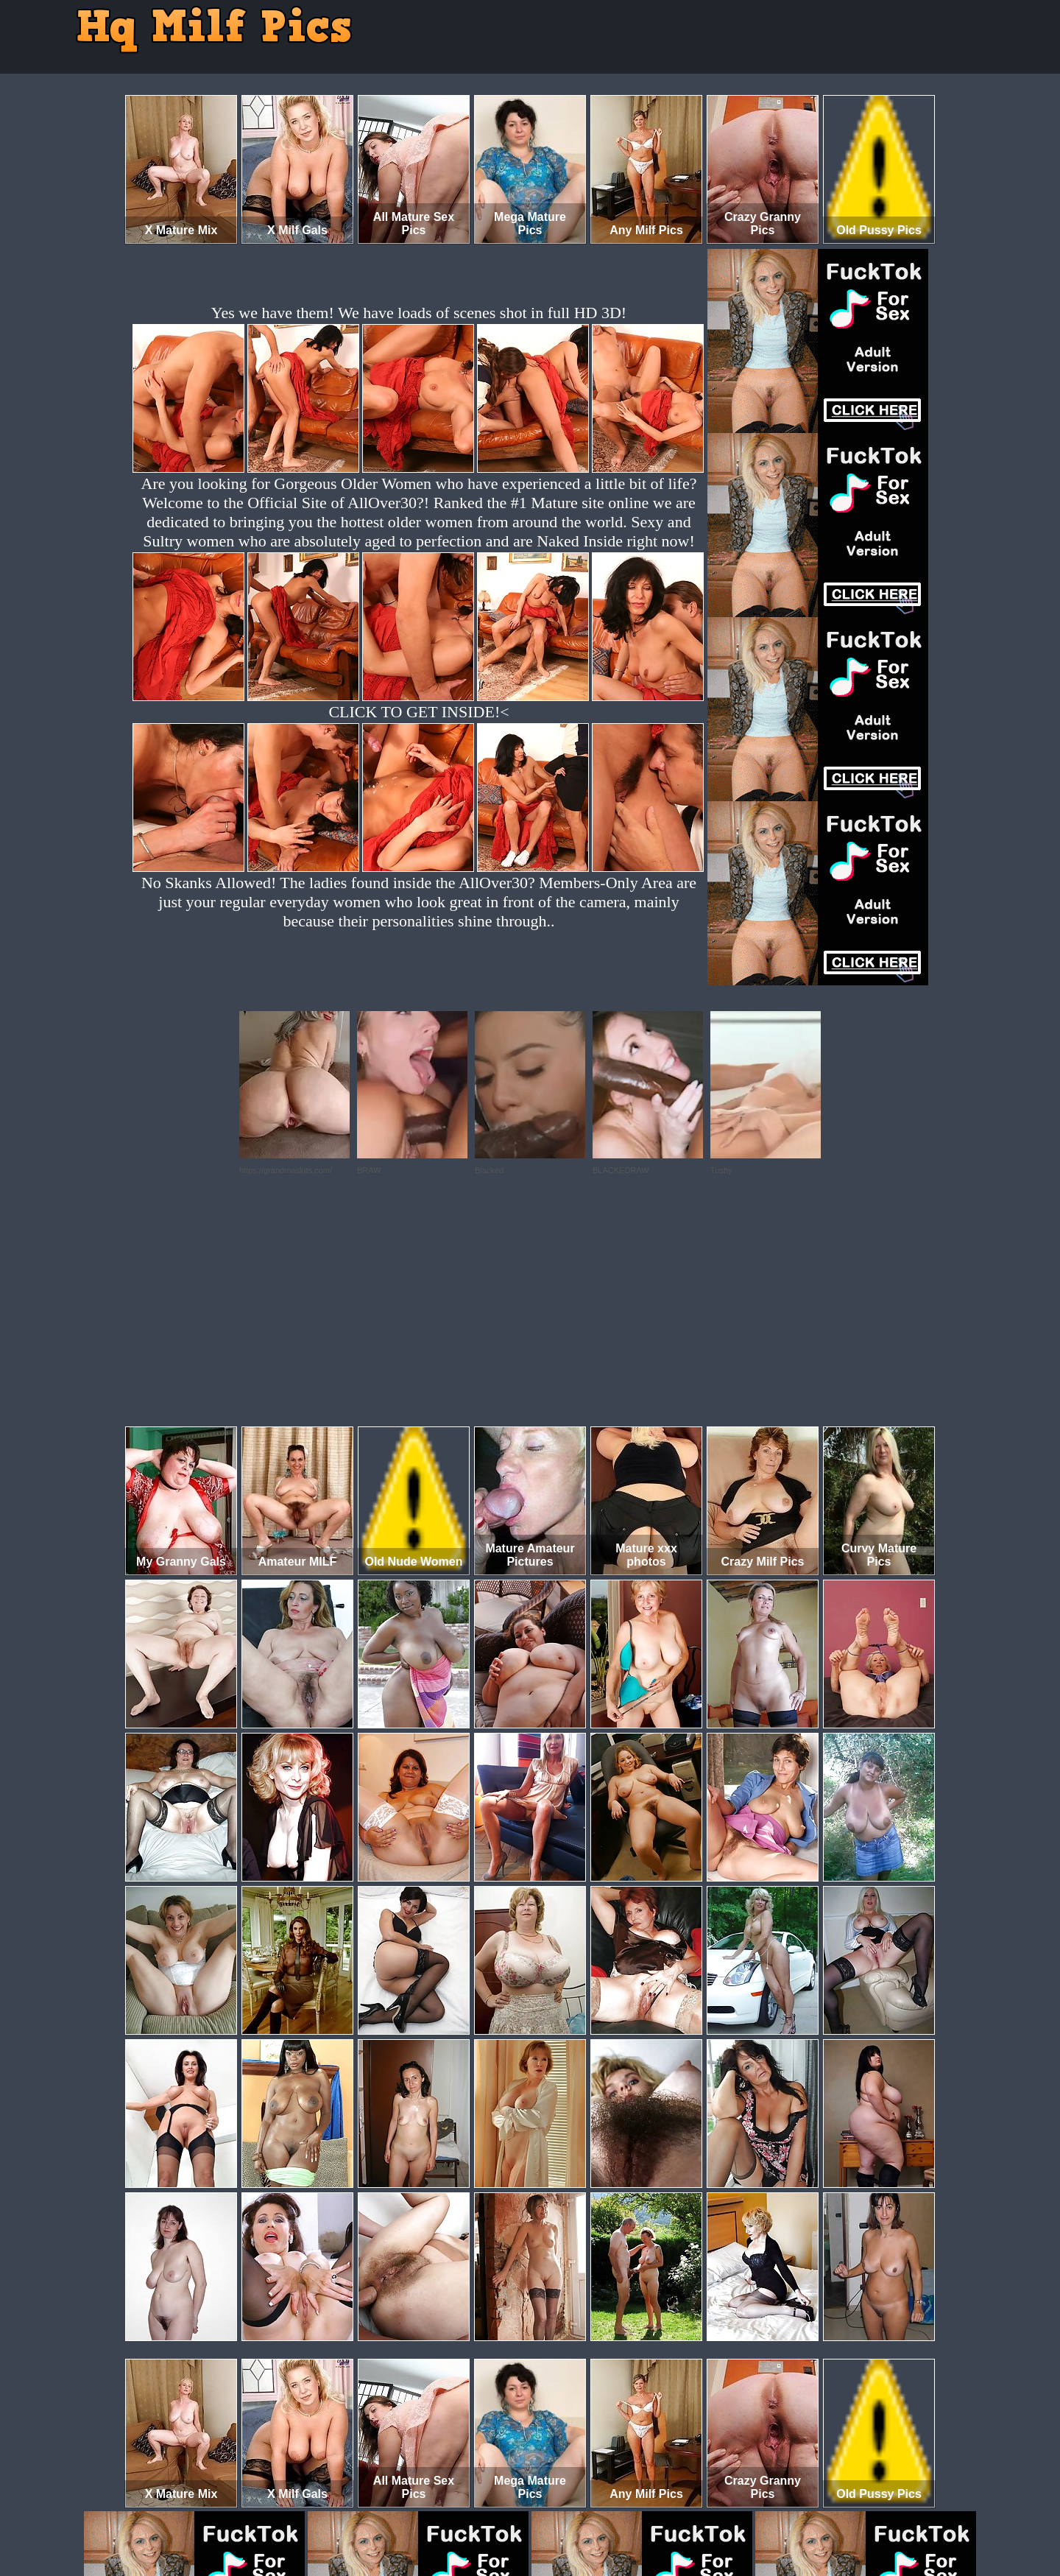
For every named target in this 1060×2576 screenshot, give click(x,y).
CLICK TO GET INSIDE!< (418, 712)
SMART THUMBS (556, 2514)
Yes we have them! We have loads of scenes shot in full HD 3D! (418, 312)
